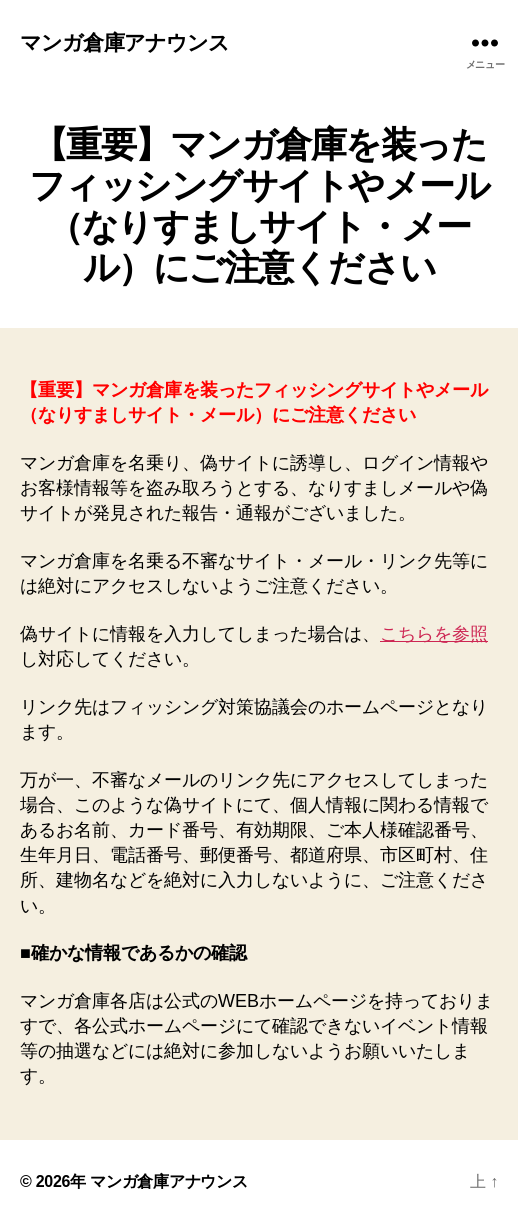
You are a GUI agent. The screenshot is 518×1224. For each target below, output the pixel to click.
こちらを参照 (434, 634)
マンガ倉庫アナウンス (124, 42)
